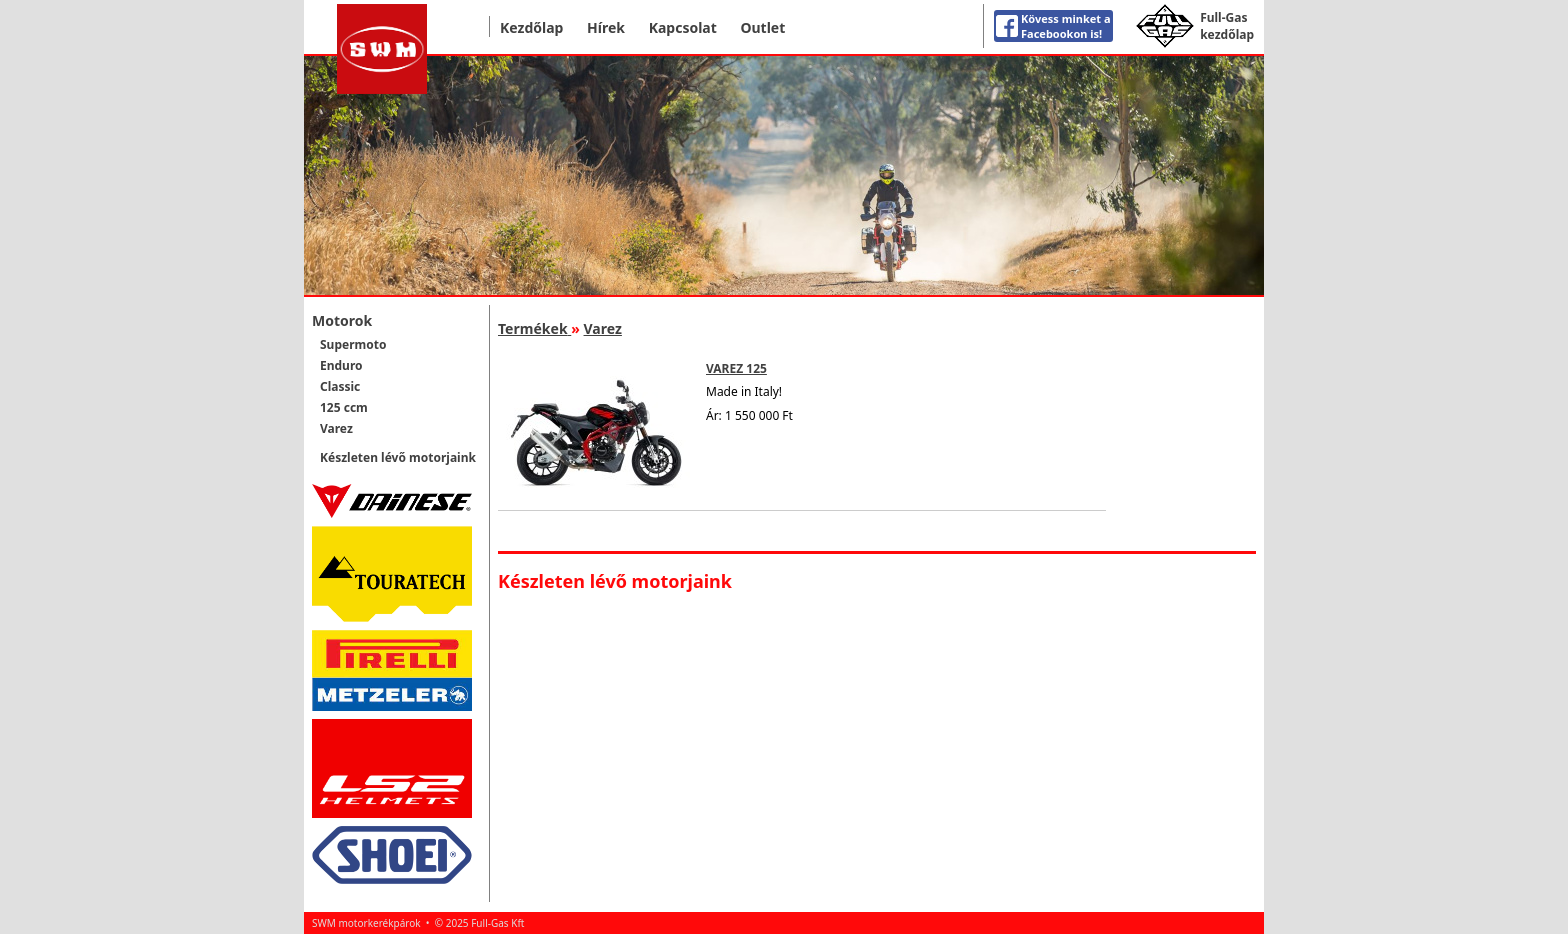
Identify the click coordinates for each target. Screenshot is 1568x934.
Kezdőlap (531, 27)
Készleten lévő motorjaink (398, 457)
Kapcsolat (683, 27)
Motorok (342, 320)
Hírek (606, 27)
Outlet (762, 27)
